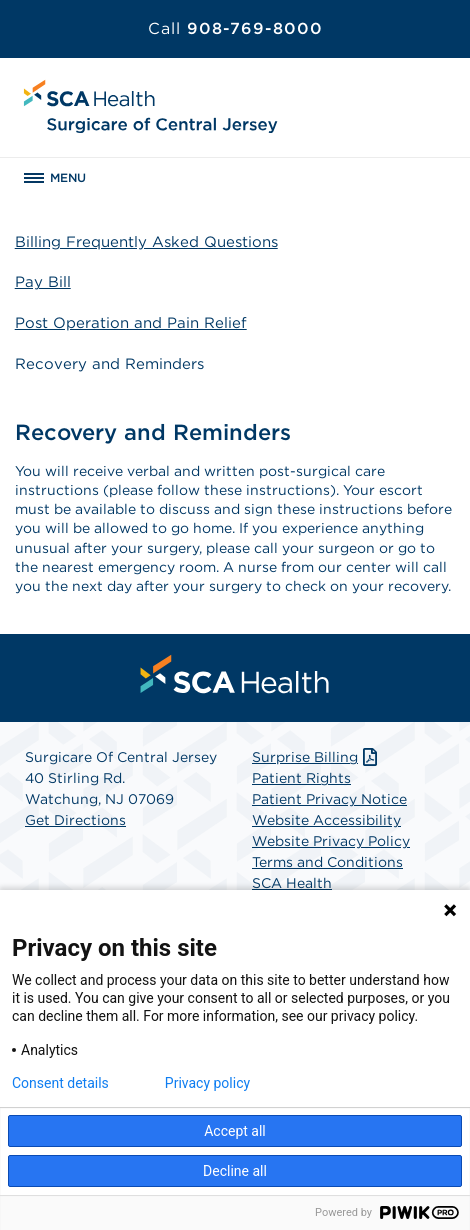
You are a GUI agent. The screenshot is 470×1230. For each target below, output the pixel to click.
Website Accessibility (326, 820)
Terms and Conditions (327, 862)
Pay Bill (43, 282)
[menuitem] (235, 674)
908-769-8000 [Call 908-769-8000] (235, 28)
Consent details (60, 1083)
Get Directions (75, 820)
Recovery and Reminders (109, 364)
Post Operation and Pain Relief (131, 323)
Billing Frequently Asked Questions (146, 242)
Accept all (235, 1131)
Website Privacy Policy (331, 841)
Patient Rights (301, 778)
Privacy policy (207, 1083)
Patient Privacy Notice (329, 799)
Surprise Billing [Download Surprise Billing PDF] (316, 757)
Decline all (235, 1171)
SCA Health (292, 883)
